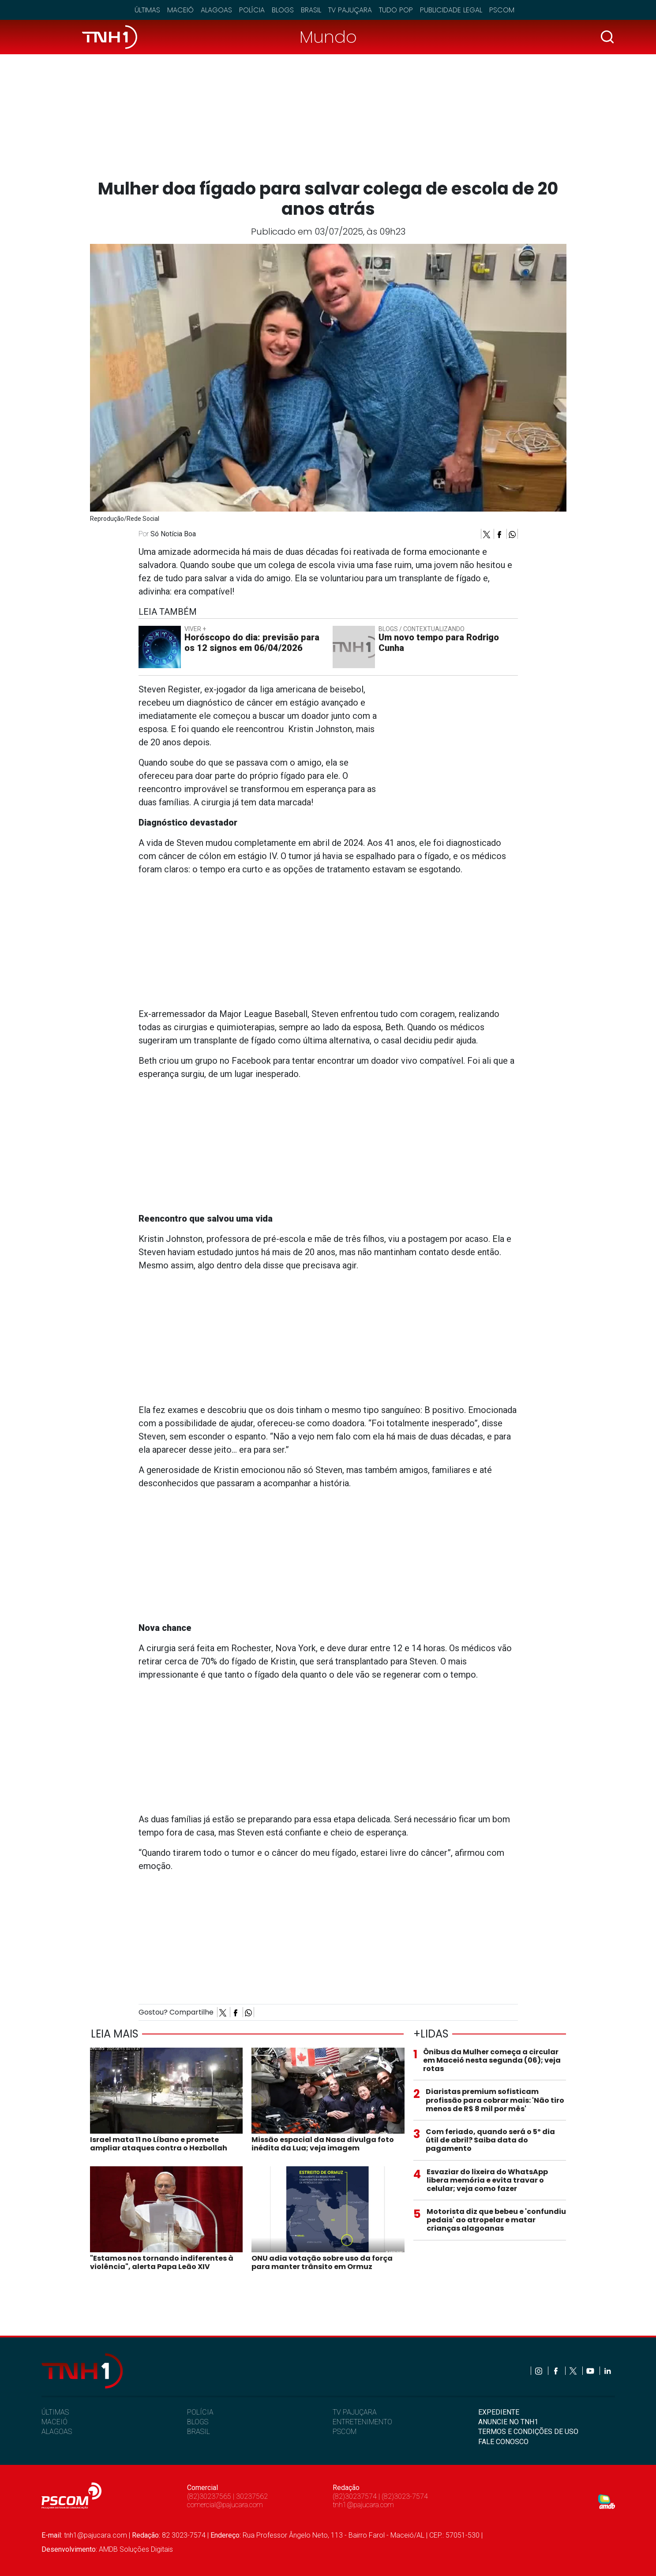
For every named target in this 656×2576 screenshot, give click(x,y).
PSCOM (344, 2431)
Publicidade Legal (451, 10)
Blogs (283, 10)
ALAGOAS (56, 2431)
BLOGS (197, 2422)
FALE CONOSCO (503, 2442)
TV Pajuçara (350, 10)
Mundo (328, 37)
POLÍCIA (200, 2412)
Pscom (501, 10)
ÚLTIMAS (55, 2412)
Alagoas (216, 10)
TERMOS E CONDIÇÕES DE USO (528, 2431)
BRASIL (198, 2431)
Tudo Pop (396, 10)
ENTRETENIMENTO (362, 2422)
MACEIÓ (54, 2422)
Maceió (180, 10)
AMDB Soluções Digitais (136, 2549)
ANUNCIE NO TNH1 (508, 2422)
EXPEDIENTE (498, 2412)
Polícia (252, 10)
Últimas (147, 10)
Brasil (311, 10)
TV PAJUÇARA (355, 2412)
